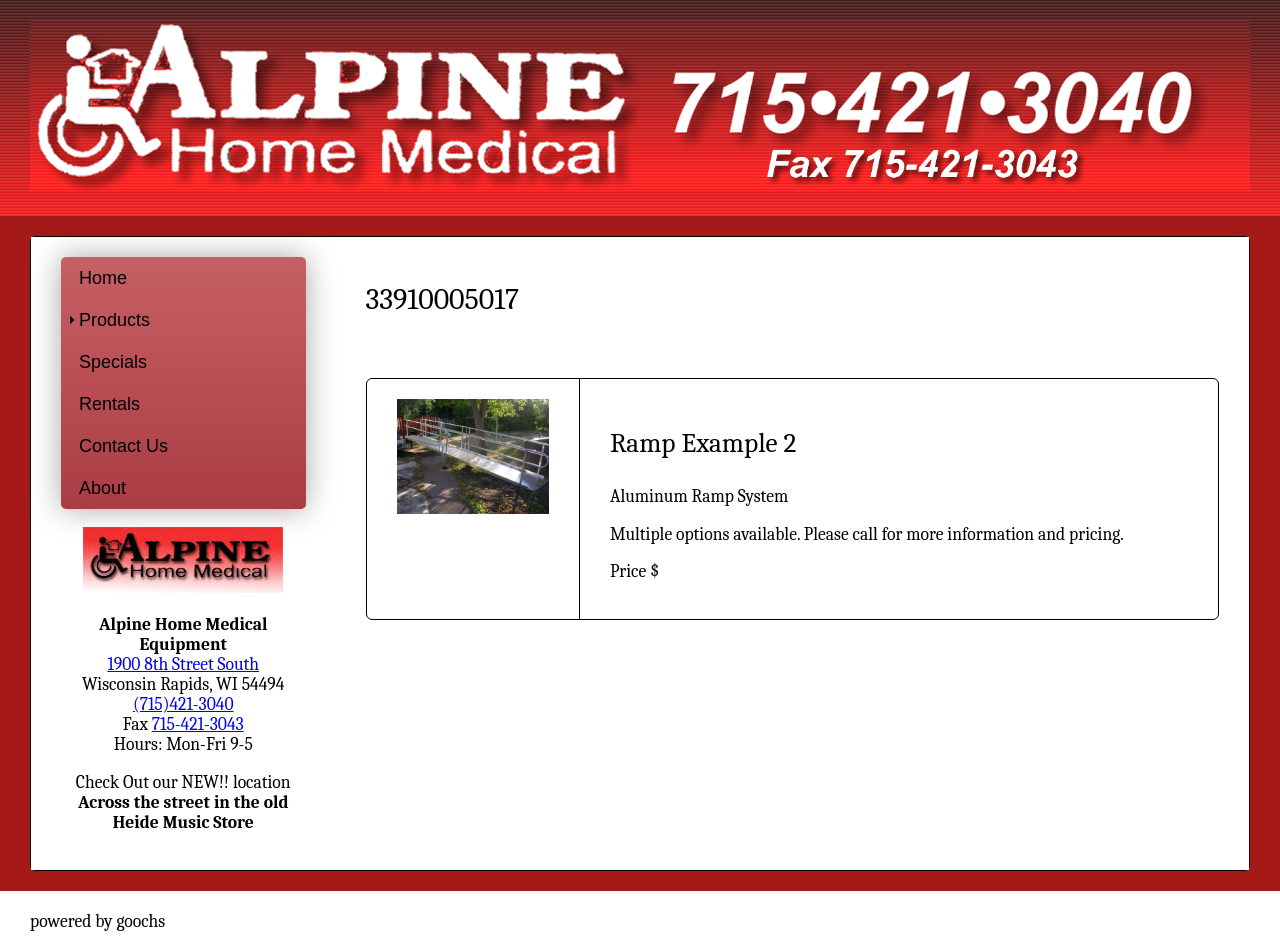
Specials (113, 362)
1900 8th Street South (183, 664)
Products (114, 320)
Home (103, 278)
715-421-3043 (198, 724)
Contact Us (123, 446)
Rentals (109, 404)
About (102, 488)
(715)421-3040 (183, 704)
